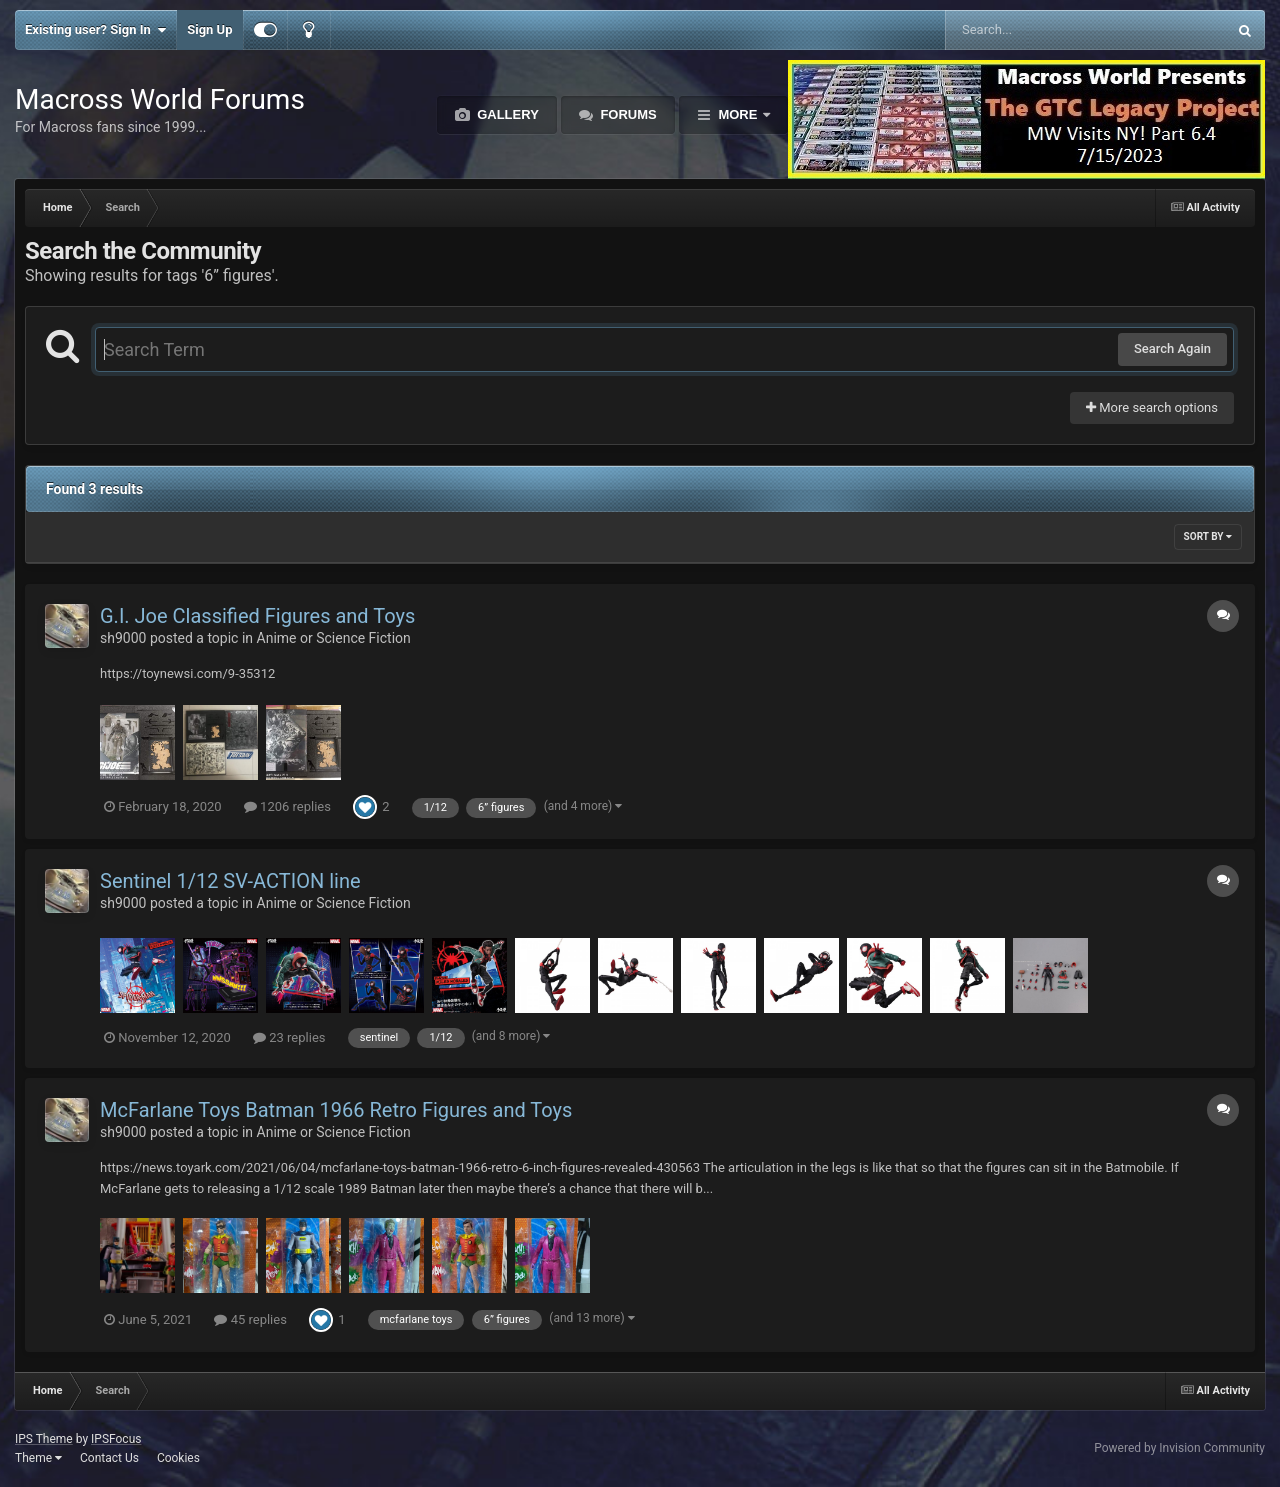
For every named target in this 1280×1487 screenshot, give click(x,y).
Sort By (1208, 536)
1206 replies (287, 806)
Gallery (506, 114)
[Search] (1035, 30)
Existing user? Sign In (95, 30)
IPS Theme (44, 1439)
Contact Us (109, 1458)
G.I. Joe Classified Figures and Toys (257, 616)
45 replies (250, 1319)
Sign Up (209, 29)
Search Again (1172, 348)
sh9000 (123, 638)
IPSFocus (116, 1439)
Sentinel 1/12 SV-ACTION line (230, 881)
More (738, 114)
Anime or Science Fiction (334, 638)
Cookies (178, 1458)
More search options (1152, 407)
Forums (627, 114)
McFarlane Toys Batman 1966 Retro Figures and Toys (336, 1110)
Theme (38, 1458)
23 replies (289, 1037)
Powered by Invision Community (1179, 1448)
